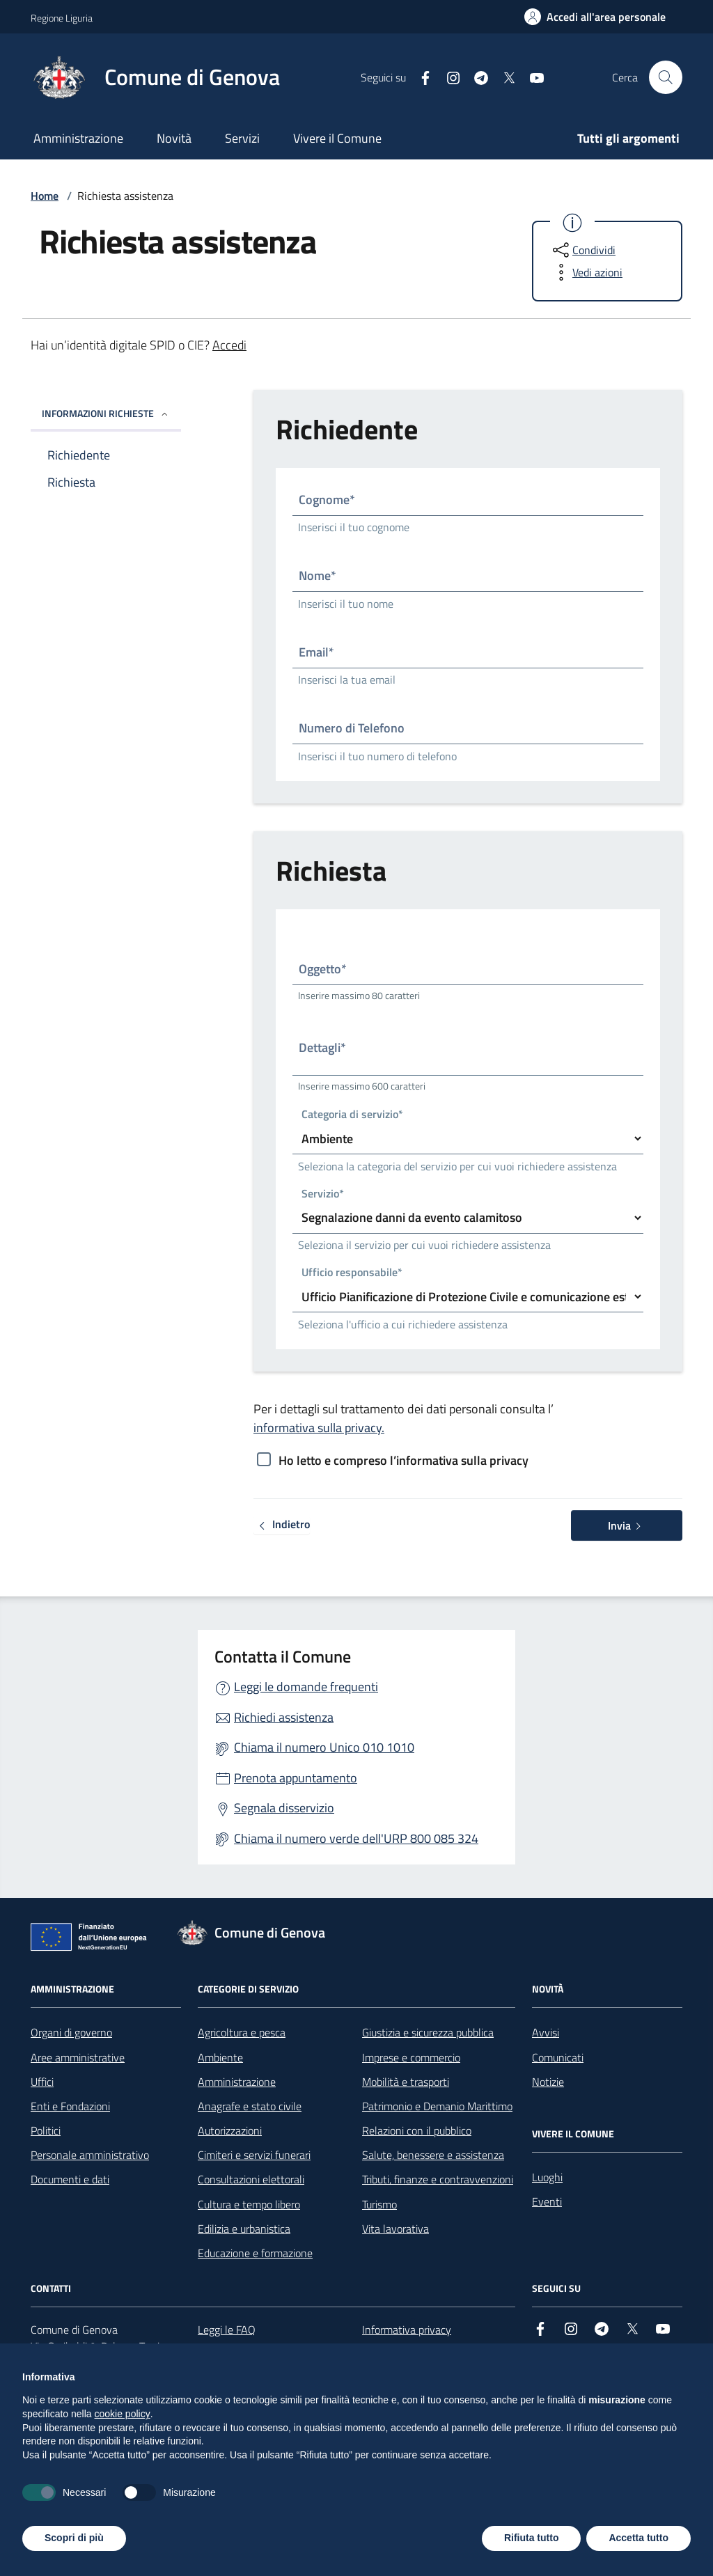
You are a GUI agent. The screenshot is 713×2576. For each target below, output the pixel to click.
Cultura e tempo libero (249, 2204)
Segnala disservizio (284, 1807)
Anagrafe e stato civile (249, 2106)
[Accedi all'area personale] (595, 16)
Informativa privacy (406, 2329)
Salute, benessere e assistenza (433, 2154)
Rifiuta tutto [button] (531, 2537)
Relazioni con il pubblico (416, 2130)
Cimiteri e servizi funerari (254, 2154)
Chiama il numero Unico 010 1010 (324, 1747)
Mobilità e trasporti (405, 2081)
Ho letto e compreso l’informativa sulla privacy (403, 1460)
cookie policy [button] (122, 2413)
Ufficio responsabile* (351, 1273)
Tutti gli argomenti (628, 138)
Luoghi (547, 2177)
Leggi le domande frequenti (306, 1686)
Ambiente (220, 2057)
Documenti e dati (70, 2179)
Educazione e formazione (255, 2253)
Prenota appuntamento (295, 1777)
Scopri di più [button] (74, 2537)
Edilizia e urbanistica (244, 2228)
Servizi (242, 138)
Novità (174, 138)
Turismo (379, 2204)
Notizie (548, 2081)
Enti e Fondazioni (70, 2106)
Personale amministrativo (90, 2154)
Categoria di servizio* (352, 1115)
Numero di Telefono (352, 727)
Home (44, 195)
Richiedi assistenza (284, 1717)
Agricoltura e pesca (241, 2032)
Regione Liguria (62, 17)
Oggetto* (323, 968)
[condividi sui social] (583, 250)
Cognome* (327, 499)
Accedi (229, 345)
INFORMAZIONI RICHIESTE (106, 413)
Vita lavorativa (395, 2228)
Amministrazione (78, 138)
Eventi (547, 2201)
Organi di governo (71, 2032)
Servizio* (322, 1194)
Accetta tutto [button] (638, 2537)
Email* (316, 652)
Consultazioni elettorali (251, 2179)
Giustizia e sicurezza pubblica (428, 2032)
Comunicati (557, 2057)
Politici (46, 2130)
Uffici (42, 2081)
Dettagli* (322, 1047)
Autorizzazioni (230, 2130)
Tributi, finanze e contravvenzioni (437, 2179)
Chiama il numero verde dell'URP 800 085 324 (356, 1838)
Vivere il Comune (337, 138)
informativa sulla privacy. (318, 1427)
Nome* (317, 575)
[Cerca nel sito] (665, 77)
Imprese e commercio (411, 2057)
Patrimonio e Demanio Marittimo (437, 2106)
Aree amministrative (78, 2057)
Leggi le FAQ (227, 2329)
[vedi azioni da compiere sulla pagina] (586, 272)
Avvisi (545, 2032)
